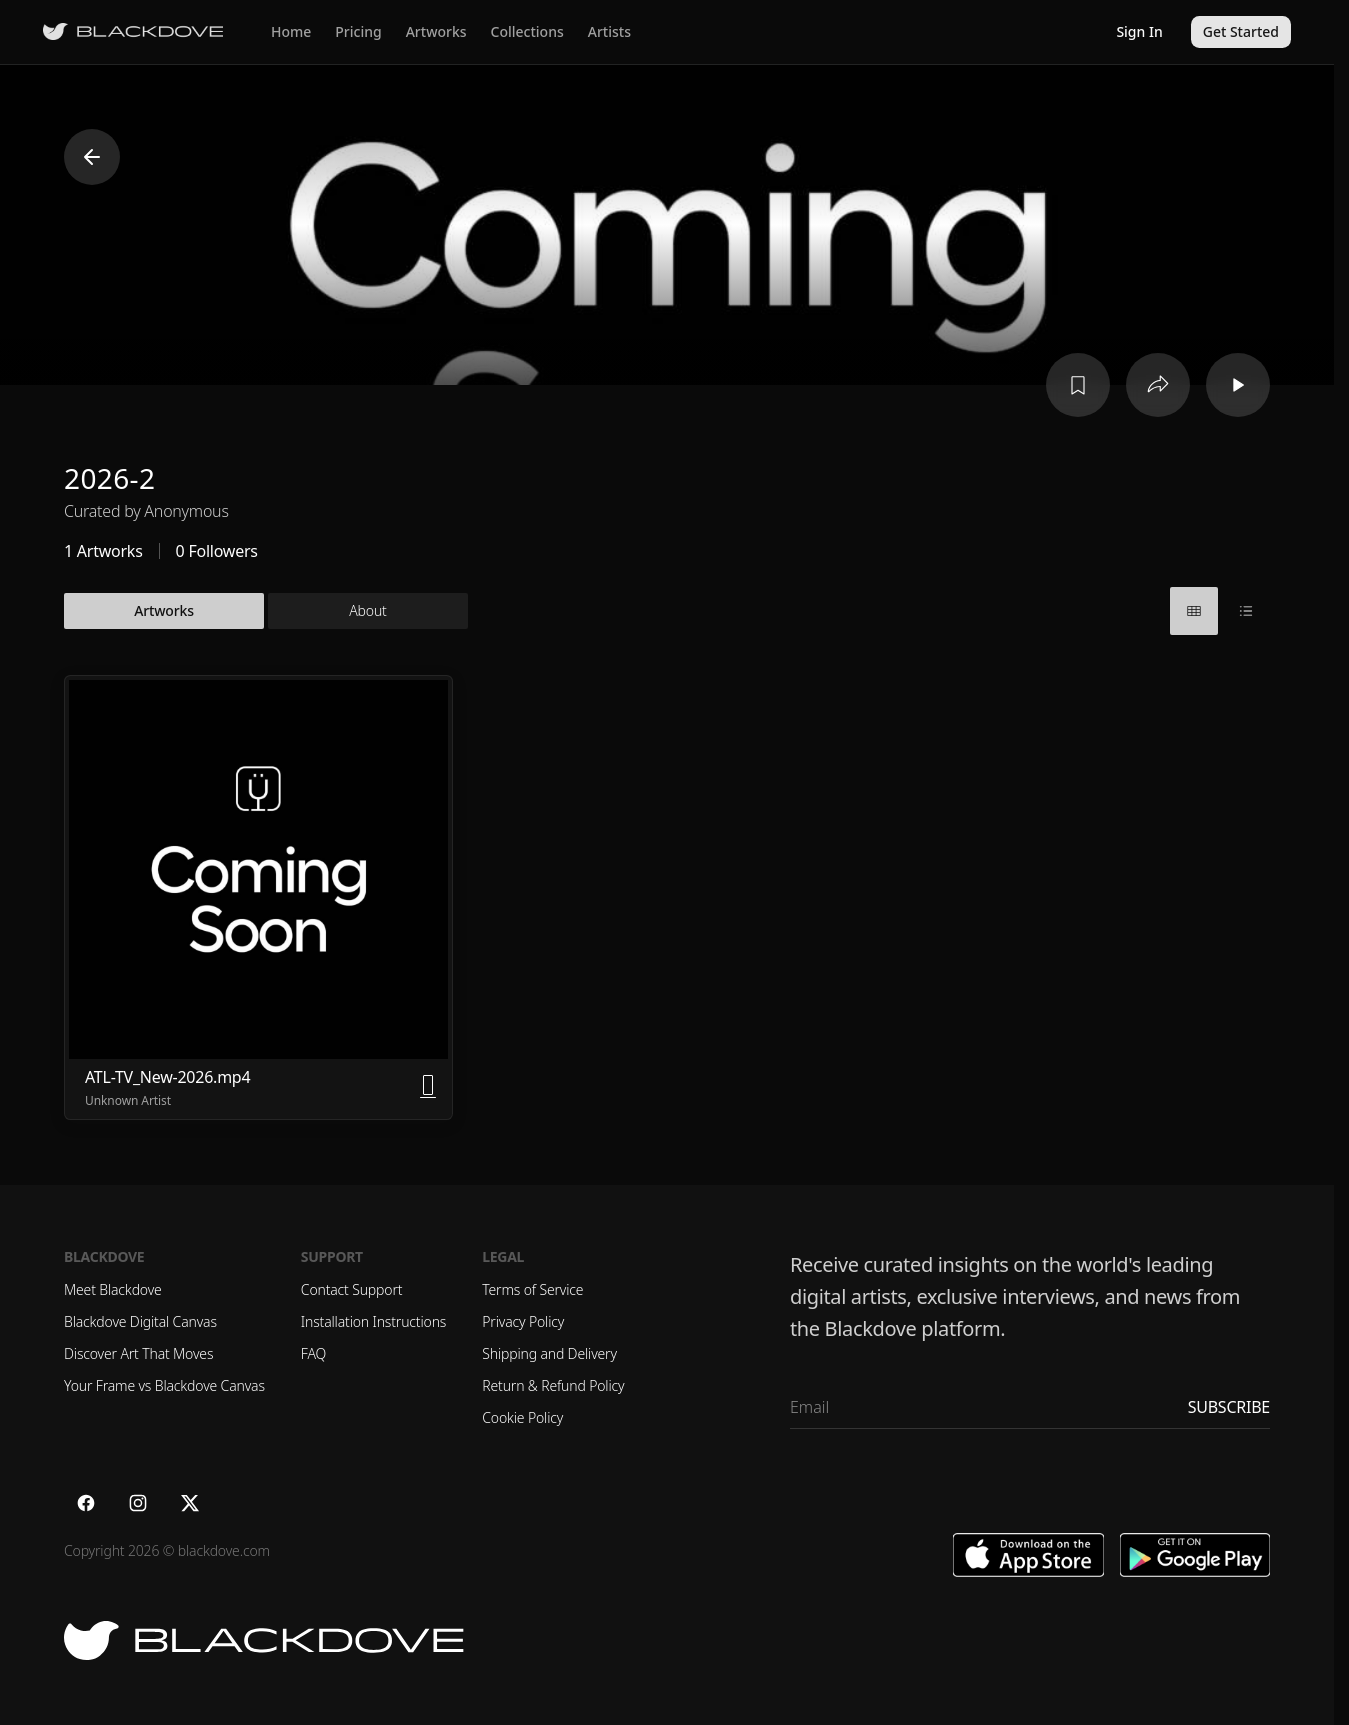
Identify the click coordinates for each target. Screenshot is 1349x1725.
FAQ (313, 1353)
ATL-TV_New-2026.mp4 (167, 1077)
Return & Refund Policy (553, 1385)
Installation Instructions (373, 1321)
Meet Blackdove (113, 1289)
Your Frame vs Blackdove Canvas (164, 1385)
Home (291, 31)
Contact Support (352, 1289)
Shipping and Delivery (549, 1353)
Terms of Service (532, 1289)
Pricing (358, 31)
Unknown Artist (128, 1101)
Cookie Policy (522, 1417)
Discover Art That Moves (138, 1353)
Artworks (436, 31)
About (367, 610)
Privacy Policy (523, 1321)
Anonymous (186, 511)
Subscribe (1229, 1407)
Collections (527, 31)
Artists (609, 31)
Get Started (1241, 31)
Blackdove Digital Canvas (140, 1321)
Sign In (1139, 31)
